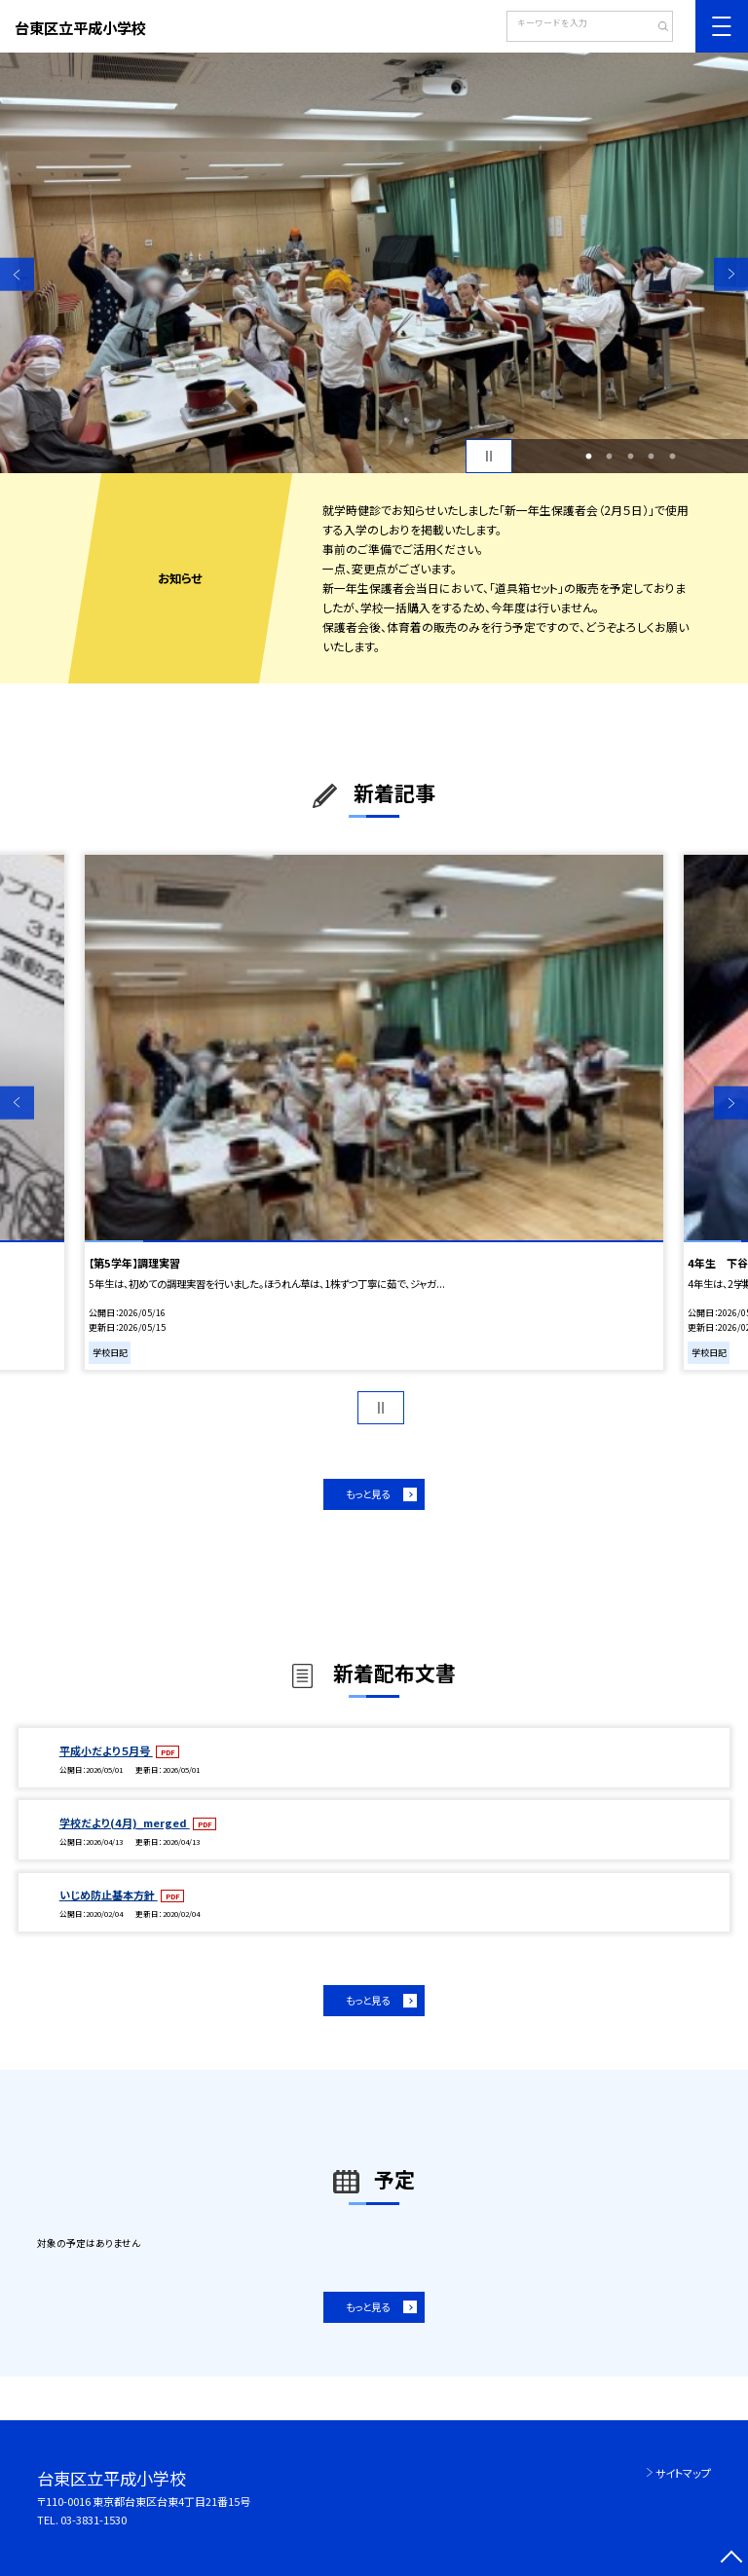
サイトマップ (683, 2473)
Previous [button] (17, 274)
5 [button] (672, 456)
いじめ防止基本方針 (108, 1894)
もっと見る (368, 1494)
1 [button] (588, 456)
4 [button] (651, 456)
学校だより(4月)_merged (124, 1822)
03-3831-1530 (93, 2519)
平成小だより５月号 (106, 1750)
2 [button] (610, 456)
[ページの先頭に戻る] (731, 2559)
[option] (374, 263)
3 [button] (630, 456)
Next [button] (731, 274)
